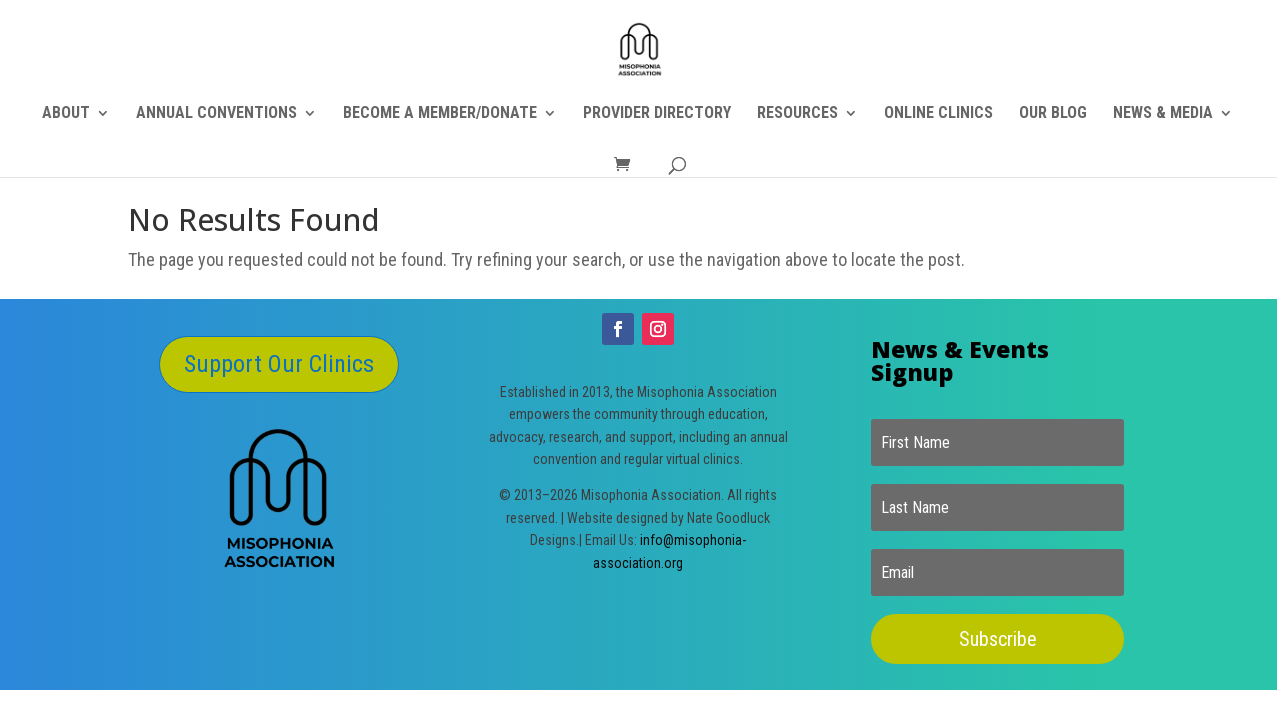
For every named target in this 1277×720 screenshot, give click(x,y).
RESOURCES (797, 114)
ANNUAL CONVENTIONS (216, 114)
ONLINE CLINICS (938, 114)
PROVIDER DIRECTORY (657, 114)
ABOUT (66, 114)
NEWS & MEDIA (1163, 114)
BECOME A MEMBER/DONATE (440, 114)
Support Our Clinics (279, 364)
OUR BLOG (1053, 114)
